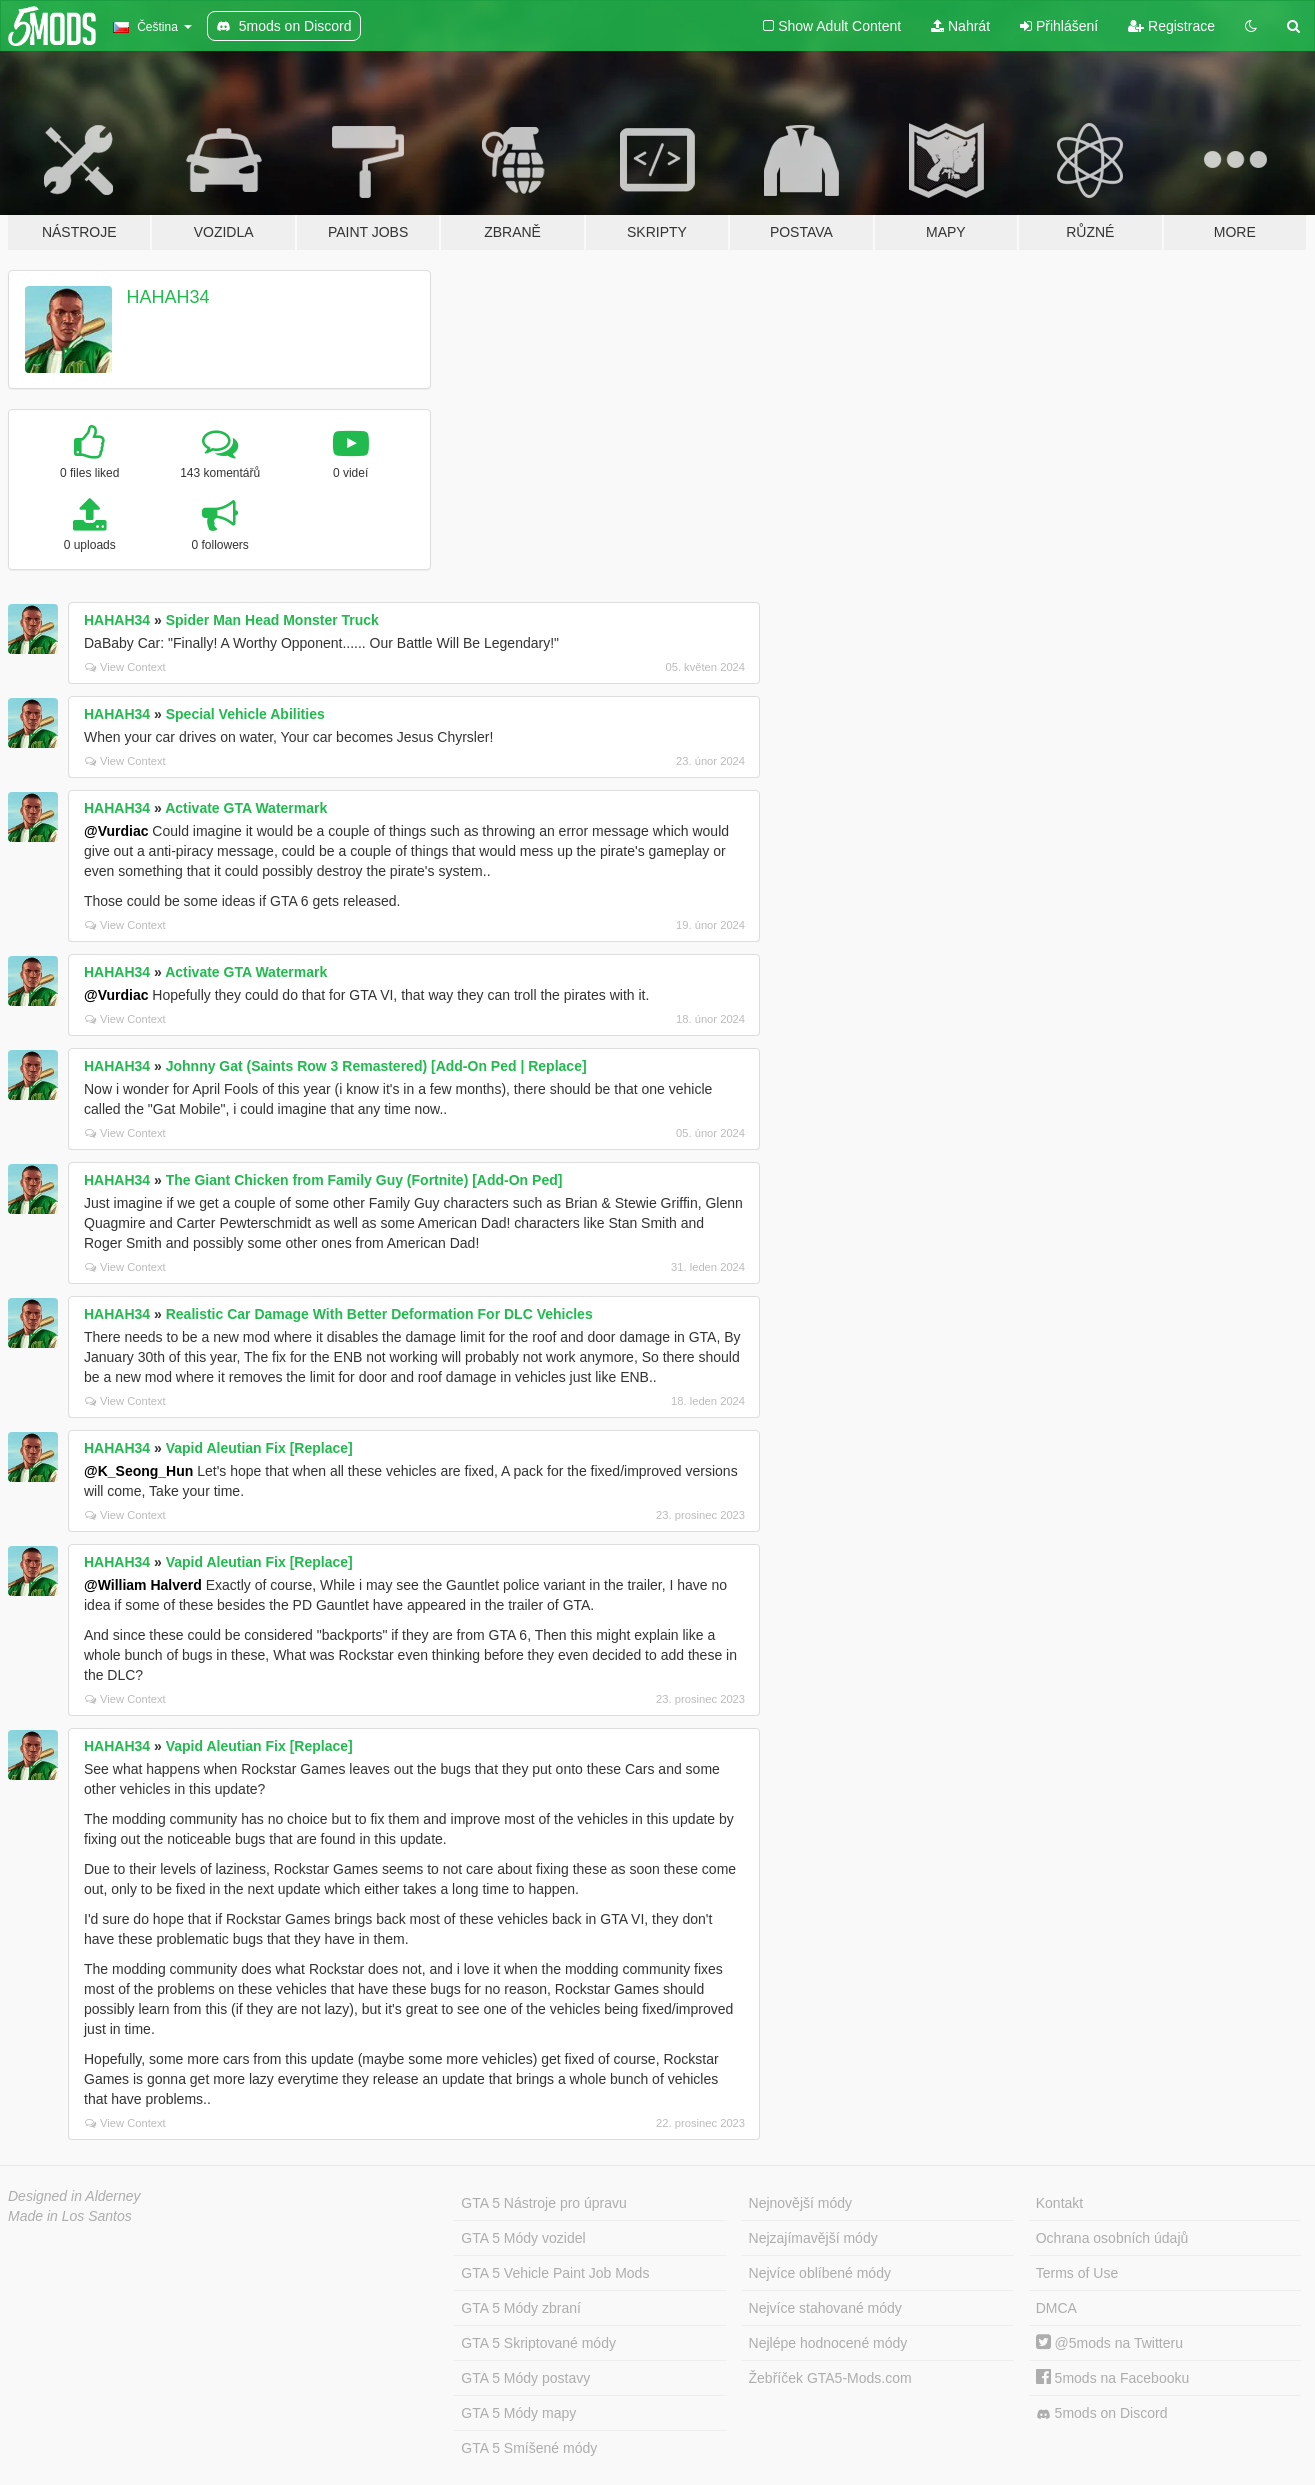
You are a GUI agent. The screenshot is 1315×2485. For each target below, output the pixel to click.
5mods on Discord (1102, 2413)
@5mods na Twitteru (1109, 2343)
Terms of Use (1077, 2273)
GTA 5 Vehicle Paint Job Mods (555, 2273)
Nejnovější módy (801, 2203)
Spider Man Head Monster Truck (272, 620)
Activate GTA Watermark (246, 808)
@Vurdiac (116, 831)
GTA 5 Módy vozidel (523, 2238)
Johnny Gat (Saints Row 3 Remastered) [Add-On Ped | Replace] (376, 1066)
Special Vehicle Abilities (245, 714)
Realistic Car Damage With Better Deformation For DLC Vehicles (379, 1314)
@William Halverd (143, 1585)
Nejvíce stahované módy (825, 2308)
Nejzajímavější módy (813, 2238)
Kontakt (1059, 2203)
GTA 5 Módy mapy (518, 2413)
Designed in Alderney (74, 2196)
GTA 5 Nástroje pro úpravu (543, 2203)
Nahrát (960, 26)
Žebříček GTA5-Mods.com (830, 2378)
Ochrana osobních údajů (1112, 2238)
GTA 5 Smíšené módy (529, 2448)
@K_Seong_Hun (138, 1471)
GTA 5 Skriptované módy (538, 2343)
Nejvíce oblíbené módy (820, 2273)
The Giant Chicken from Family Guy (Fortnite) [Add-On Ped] (364, 1180)
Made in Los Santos (70, 2216)
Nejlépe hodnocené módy (828, 2343)
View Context (125, 667)
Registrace (1171, 26)
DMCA (1056, 2308)
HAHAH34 (168, 297)
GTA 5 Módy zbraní (521, 2308)
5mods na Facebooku (1113, 2378)
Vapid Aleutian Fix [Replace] (259, 1448)
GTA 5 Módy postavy (525, 2378)
